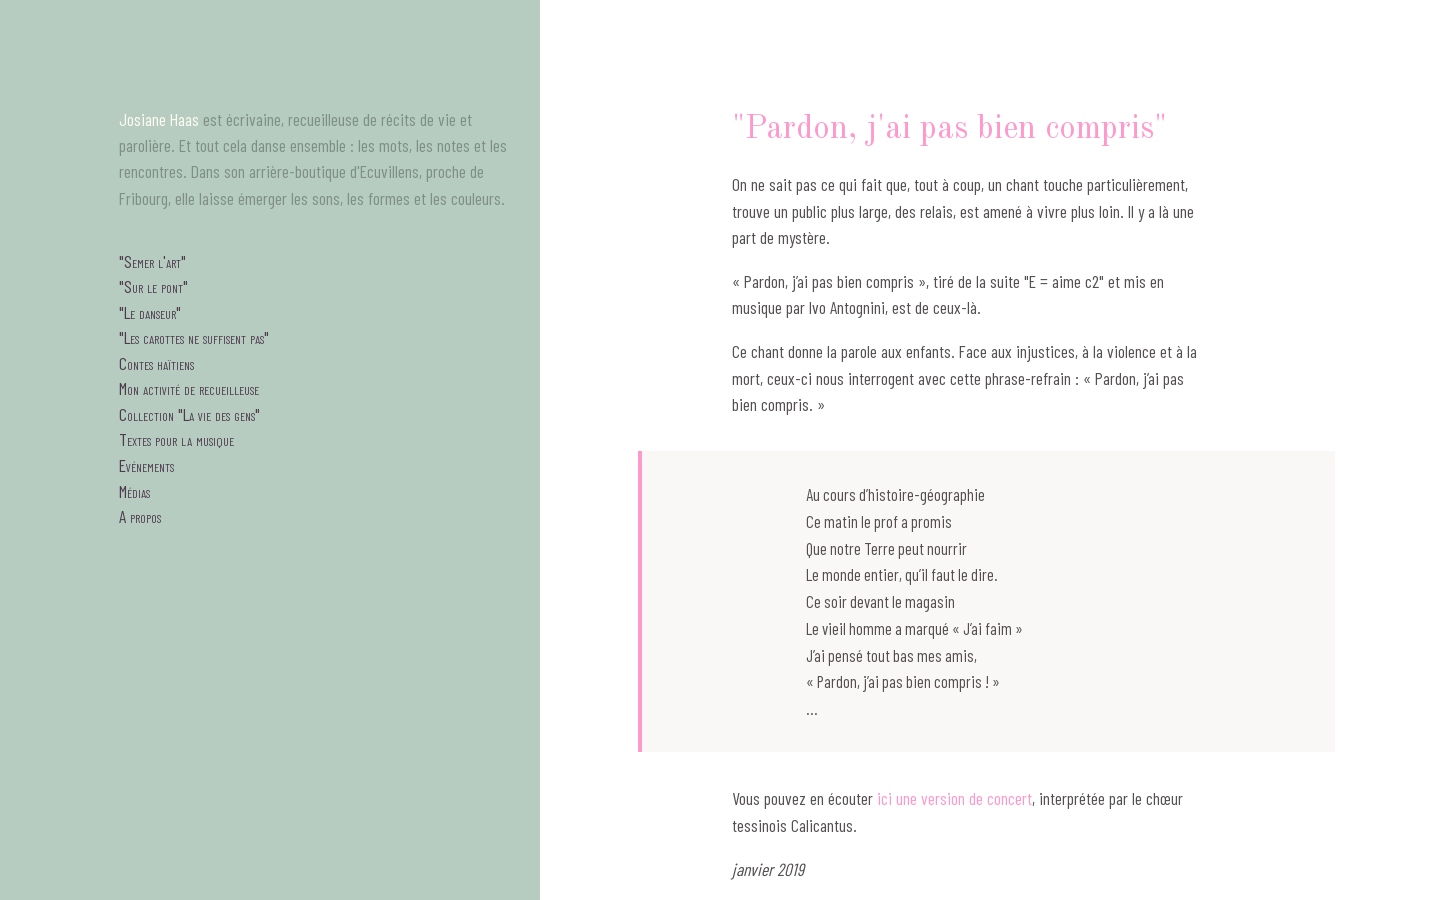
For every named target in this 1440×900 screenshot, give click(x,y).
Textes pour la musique (176, 439)
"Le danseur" (150, 312)
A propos (140, 516)
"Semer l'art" (152, 261)
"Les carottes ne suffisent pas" (194, 337)
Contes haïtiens (156, 363)
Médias (134, 491)
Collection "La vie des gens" (189, 414)
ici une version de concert (954, 798)
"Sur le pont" (153, 286)
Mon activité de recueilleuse (189, 388)
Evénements (146, 465)
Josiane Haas (159, 119)
